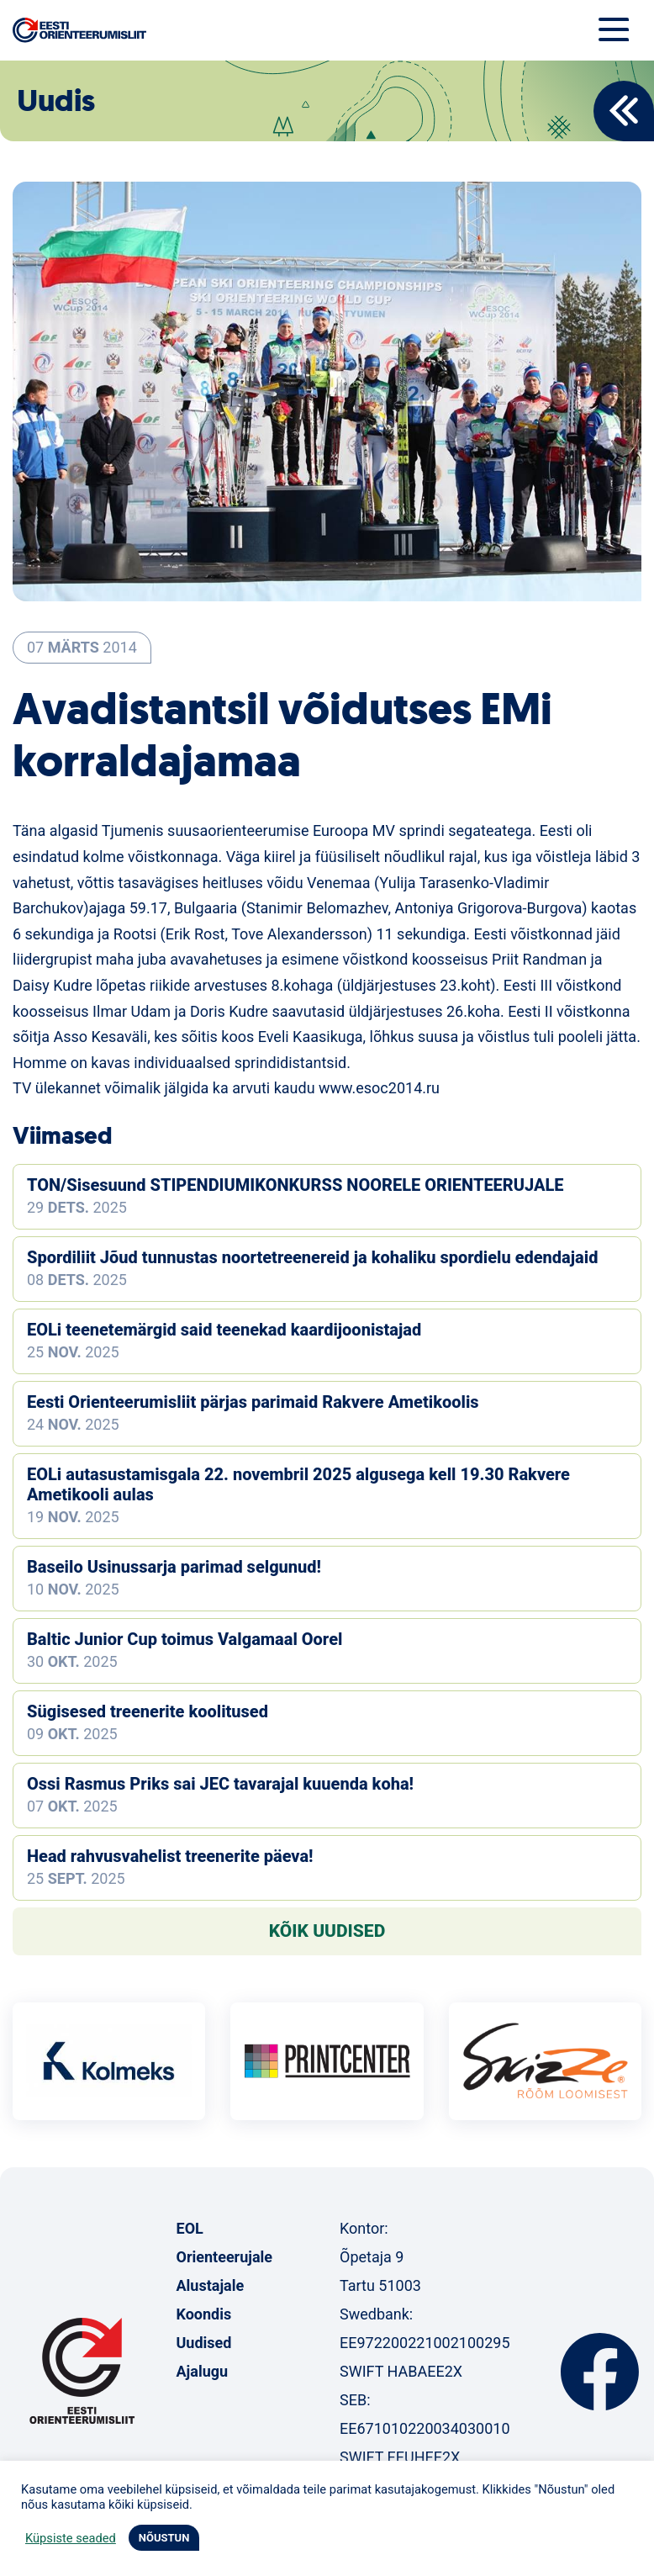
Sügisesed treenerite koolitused (147, 1711)
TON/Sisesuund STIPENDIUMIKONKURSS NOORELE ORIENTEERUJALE (295, 1185)
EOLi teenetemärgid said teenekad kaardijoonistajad (224, 1330)
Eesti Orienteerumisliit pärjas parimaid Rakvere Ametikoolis (253, 1402)
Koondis (204, 2314)
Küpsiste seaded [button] (70, 2538)
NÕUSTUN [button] (164, 2537)
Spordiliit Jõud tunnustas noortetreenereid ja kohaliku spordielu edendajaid (312, 1257)
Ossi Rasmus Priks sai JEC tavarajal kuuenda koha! (220, 1784)
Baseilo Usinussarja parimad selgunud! (174, 1567)
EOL (190, 2228)
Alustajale (211, 2285)
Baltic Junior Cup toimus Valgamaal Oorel (184, 1639)
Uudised (204, 2342)
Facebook (600, 2371)
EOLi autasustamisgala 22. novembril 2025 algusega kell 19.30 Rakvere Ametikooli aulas (298, 1484)
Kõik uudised (327, 1931)
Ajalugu (203, 2371)
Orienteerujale (225, 2257)
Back (623, 111)
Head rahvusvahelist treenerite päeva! (170, 1856)
